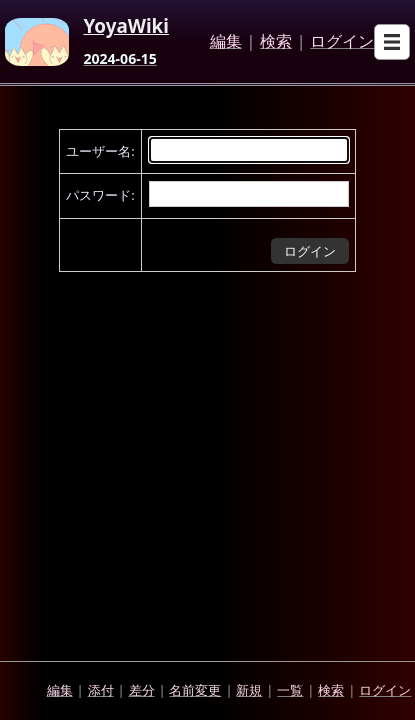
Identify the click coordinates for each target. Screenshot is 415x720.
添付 (101, 690)
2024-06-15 (119, 59)
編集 (226, 42)
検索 (276, 42)
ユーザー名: (100, 151)
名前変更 (195, 690)
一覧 (290, 690)
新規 (249, 690)
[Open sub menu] (392, 42)
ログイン (342, 42)
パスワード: (100, 195)
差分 (142, 690)
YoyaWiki (126, 27)
